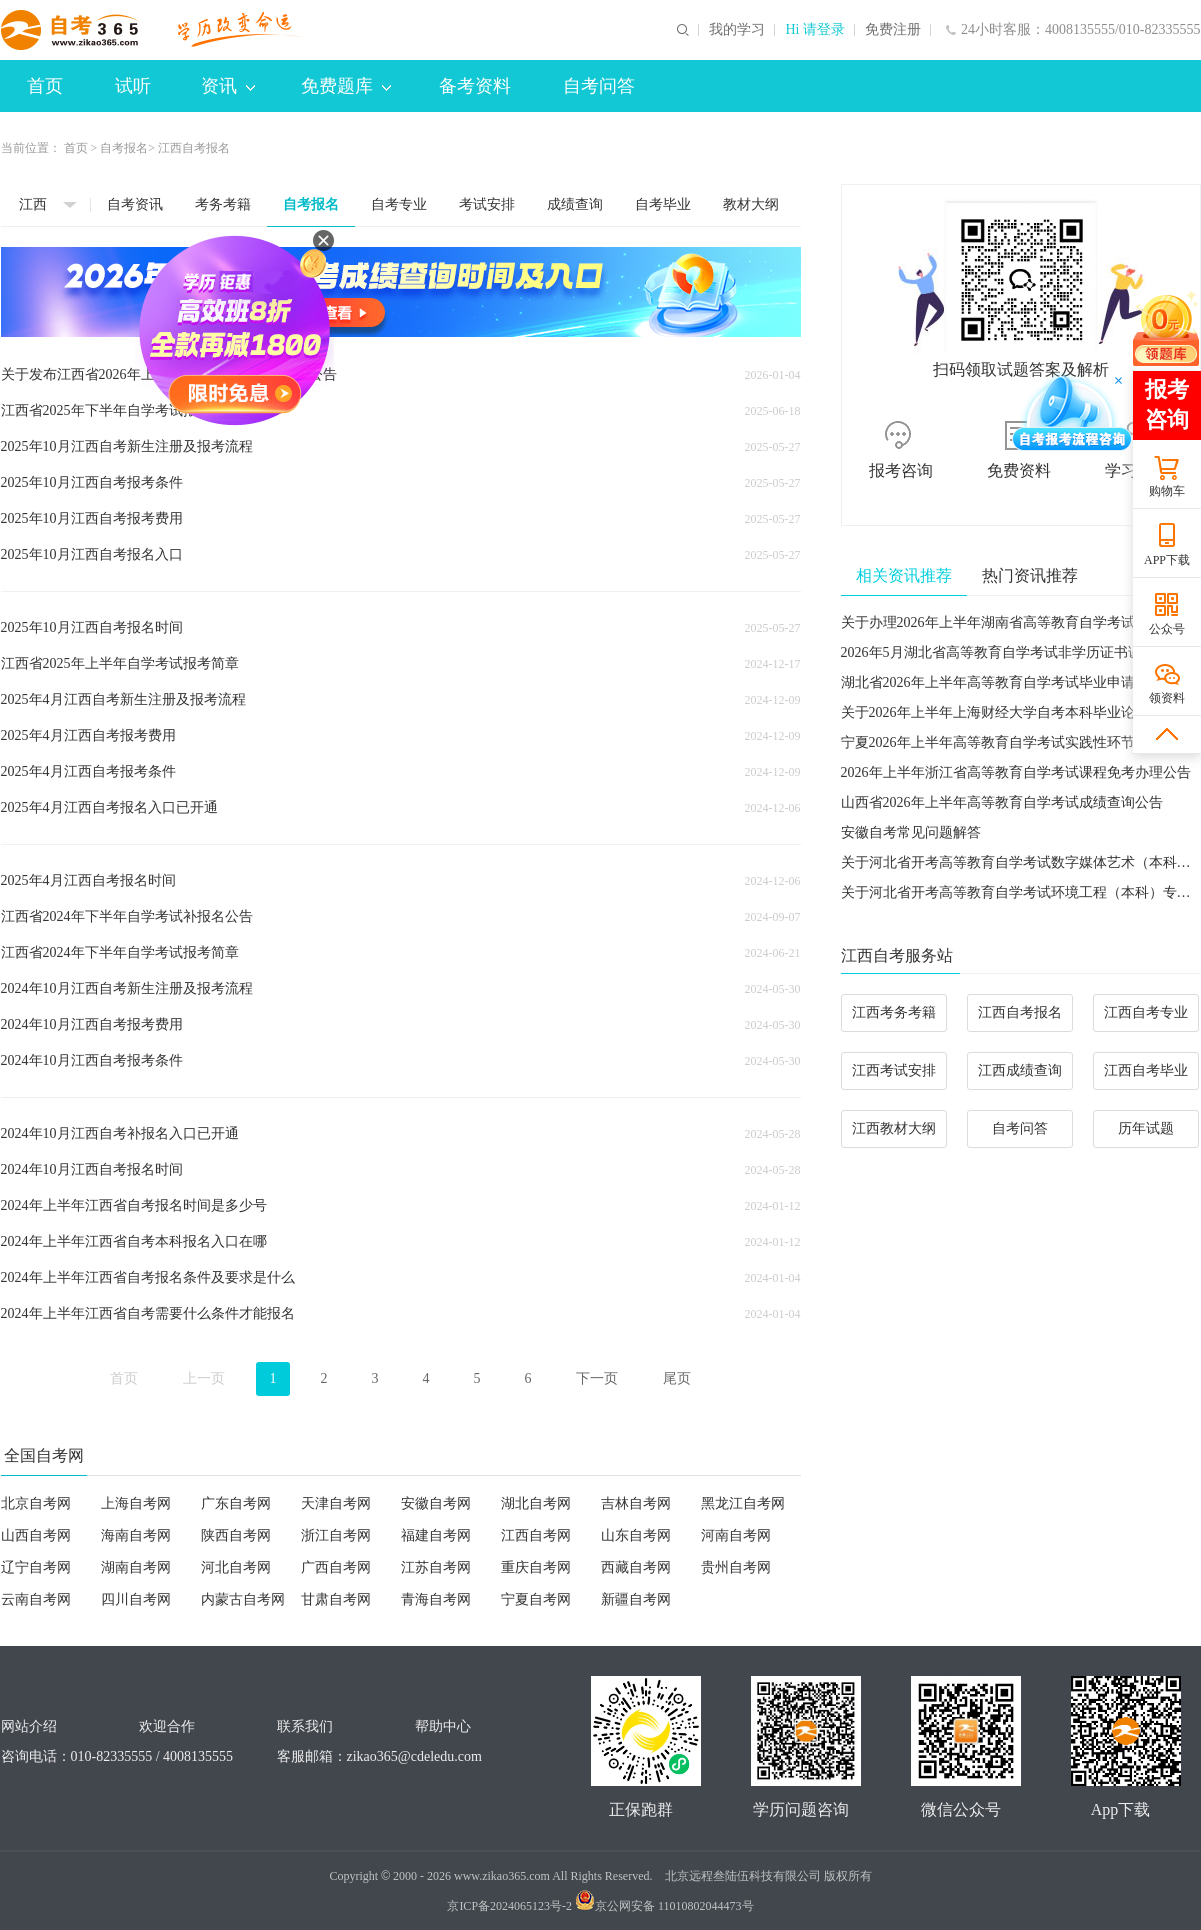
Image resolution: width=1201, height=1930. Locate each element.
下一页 (597, 1378)
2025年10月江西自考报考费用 (92, 518)
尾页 (677, 1378)
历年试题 (1146, 1128)
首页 (45, 86)
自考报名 (124, 148)
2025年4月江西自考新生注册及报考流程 (123, 699)
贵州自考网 (736, 1567)
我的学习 (737, 30)
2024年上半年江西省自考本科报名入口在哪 (134, 1241)
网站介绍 (29, 1726)
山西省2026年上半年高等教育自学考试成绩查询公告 (1002, 802)
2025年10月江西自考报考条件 (92, 482)
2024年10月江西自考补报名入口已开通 (120, 1133)
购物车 (1167, 491)
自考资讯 (135, 204)
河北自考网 (236, 1567)
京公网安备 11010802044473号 (664, 1906)
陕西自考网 (236, 1535)
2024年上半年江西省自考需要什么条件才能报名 (148, 1313)
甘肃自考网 (336, 1599)
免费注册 (893, 30)
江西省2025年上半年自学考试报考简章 (120, 663)
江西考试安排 (894, 1070)
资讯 (228, 86)
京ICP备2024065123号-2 (509, 1906)
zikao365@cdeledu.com (414, 1756)
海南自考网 (136, 1535)
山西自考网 (36, 1535)
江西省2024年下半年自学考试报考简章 (120, 952)
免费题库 (346, 86)
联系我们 (305, 1726)
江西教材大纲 (894, 1128)
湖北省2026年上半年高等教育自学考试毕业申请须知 (1002, 682)
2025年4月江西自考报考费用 (88, 735)
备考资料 (475, 86)
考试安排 (487, 204)
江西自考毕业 (1146, 1070)
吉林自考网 (636, 1503)
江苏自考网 (436, 1567)
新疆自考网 (636, 1599)
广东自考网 (236, 1503)
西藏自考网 (636, 1567)
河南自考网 (736, 1535)
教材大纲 (751, 204)
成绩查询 (575, 204)
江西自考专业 (1146, 1012)
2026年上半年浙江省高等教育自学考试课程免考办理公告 (1016, 772)
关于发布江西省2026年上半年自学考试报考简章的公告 (169, 374)
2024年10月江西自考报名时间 (92, 1169)
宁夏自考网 (536, 1599)
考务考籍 (223, 204)
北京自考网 (36, 1503)
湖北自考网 (536, 1503)
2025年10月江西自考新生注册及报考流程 (127, 446)
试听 (133, 86)
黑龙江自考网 (743, 1503)
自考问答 (599, 86)
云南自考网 (36, 1599)
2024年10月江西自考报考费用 (92, 1024)
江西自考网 (536, 1535)
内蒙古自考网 (243, 1599)
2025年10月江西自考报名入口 (92, 554)
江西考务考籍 (894, 1012)
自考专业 (399, 204)
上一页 (204, 1378)
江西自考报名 (1020, 1012)
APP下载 (1167, 560)
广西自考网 (336, 1567)
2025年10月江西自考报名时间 (92, 627)
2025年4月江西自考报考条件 (88, 771)
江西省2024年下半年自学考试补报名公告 (127, 916)
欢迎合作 (167, 1726)
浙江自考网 (336, 1535)
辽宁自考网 (36, 1567)
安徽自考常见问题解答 (911, 832)
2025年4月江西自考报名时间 (88, 880)
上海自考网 (136, 1503)
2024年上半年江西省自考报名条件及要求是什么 (148, 1277)
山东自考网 (636, 1535)
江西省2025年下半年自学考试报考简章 (120, 410)
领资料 (1167, 698)
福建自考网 (436, 1535)
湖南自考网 (136, 1567)
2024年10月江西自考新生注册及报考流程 (127, 988)
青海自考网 (436, 1599)
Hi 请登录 (815, 30)
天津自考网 (336, 1503)
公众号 (1167, 629)
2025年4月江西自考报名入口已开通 (109, 807)
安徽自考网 (436, 1503)
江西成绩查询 (1020, 1070)
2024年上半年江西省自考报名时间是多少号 (134, 1205)
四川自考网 (136, 1599)
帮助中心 (443, 1726)
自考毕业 (663, 204)
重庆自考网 (536, 1567)
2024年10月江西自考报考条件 (92, 1060)
